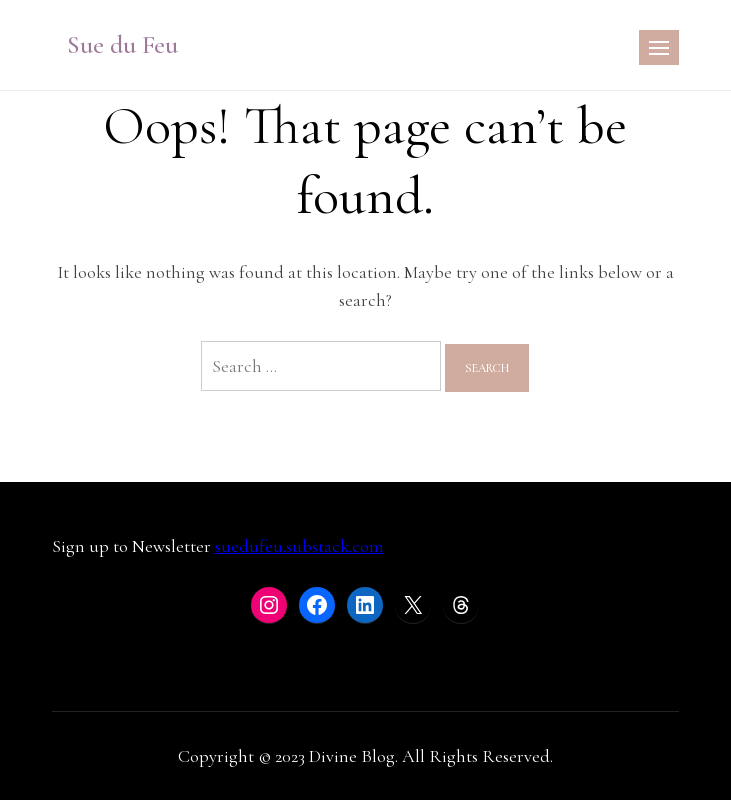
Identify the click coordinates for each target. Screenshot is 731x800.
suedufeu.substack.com (299, 546)
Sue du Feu (122, 44)
